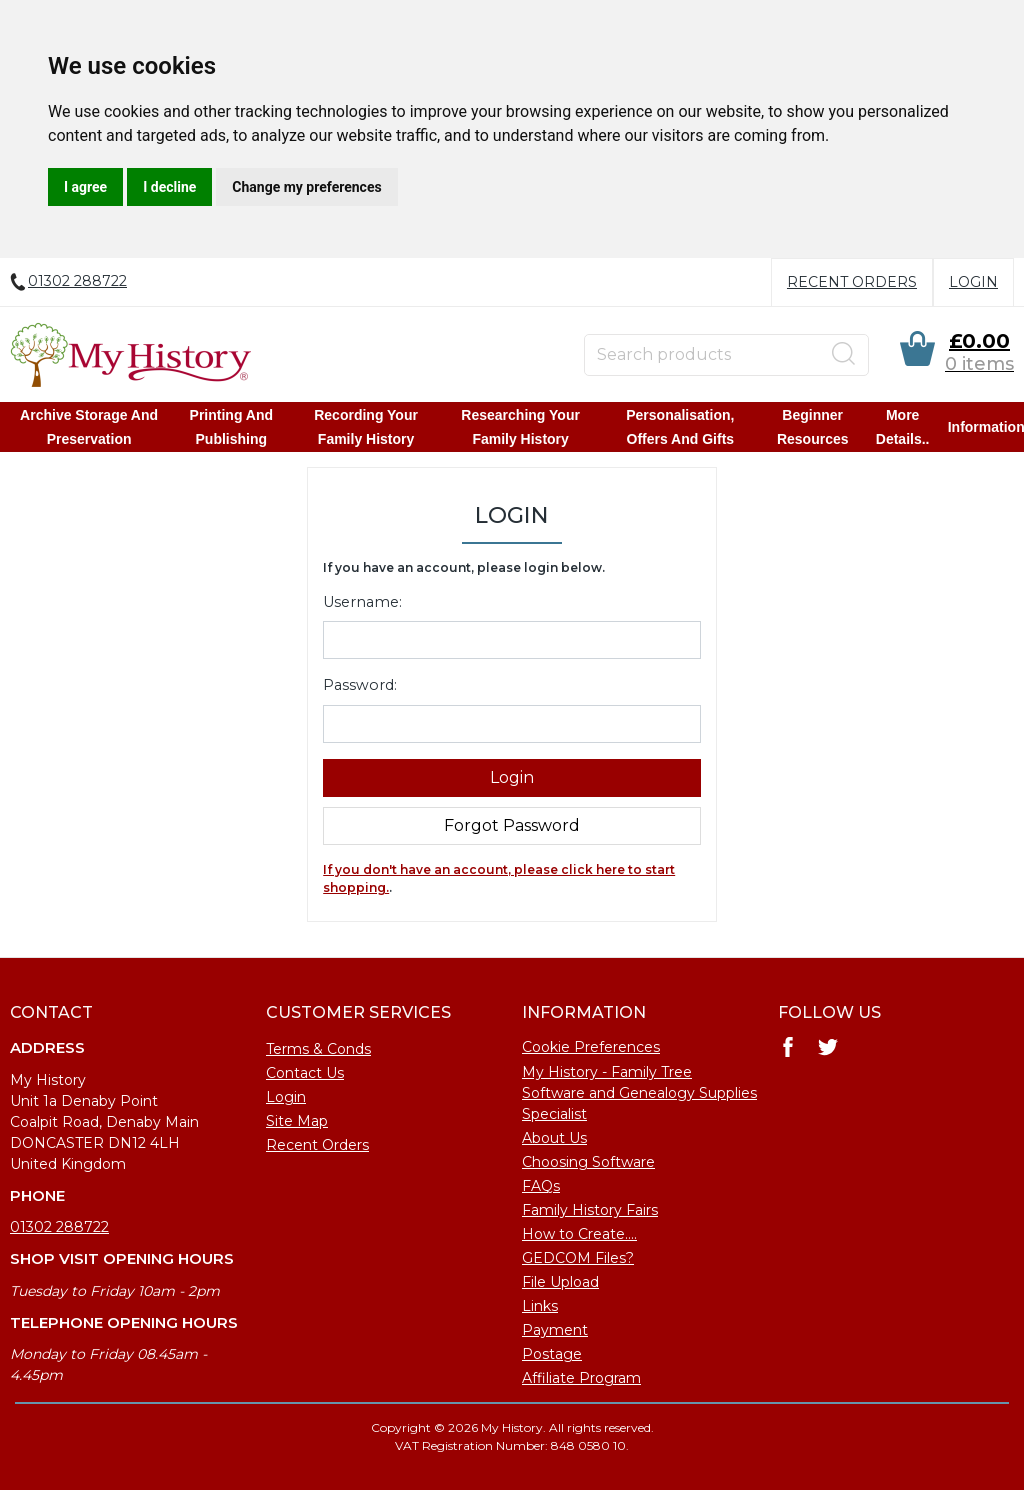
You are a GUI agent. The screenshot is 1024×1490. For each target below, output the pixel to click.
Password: (360, 685)
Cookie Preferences (591, 1047)
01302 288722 (59, 1227)
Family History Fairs (590, 1210)
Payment (555, 1330)
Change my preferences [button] (306, 187)
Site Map (297, 1121)
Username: (362, 602)
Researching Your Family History (520, 427)
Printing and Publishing (231, 427)
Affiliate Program (581, 1378)
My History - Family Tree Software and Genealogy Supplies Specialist (639, 1093)
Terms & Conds (318, 1049)
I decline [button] (169, 187)
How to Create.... (579, 1234)
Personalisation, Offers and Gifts (680, 427)
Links (540, 1306)
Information (985, 427)
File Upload (560, 1282)
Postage (552, 1354)
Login (973, 282)
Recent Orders (852, 282)
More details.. (902, 427)
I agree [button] (85, 187)
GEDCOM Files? (578, 1258)
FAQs (541, 1186)
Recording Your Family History (366, 427)
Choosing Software (588, 1162)
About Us (554, 1138)
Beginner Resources (812, 427)
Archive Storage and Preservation (90, 427)
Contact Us (305, 1073)
